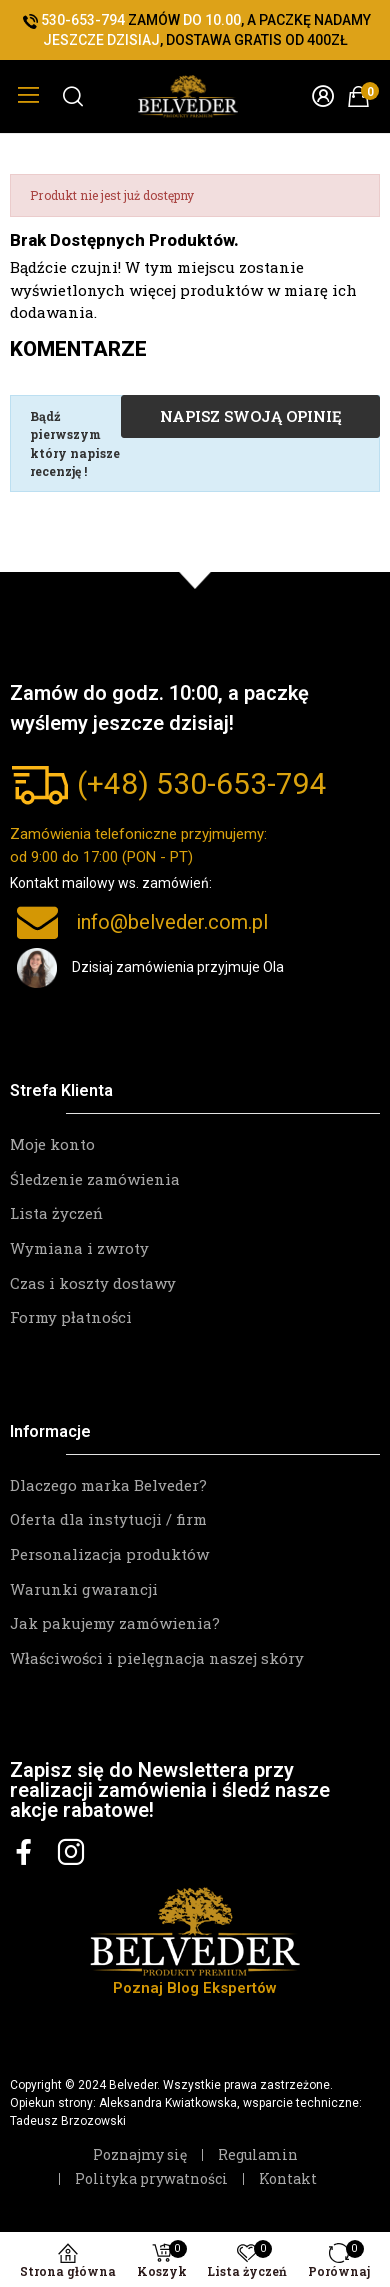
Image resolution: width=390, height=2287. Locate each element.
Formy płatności (71, 1317)
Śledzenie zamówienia (95, 1179)
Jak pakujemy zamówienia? (115, 1623)
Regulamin (258, 2155)
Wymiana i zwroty (79, 1248)
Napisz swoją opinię (251, 416)
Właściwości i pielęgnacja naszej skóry (157, 1658)
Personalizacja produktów (109, 1554)
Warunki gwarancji (84, 1589)
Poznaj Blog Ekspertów (195, 1988)
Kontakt (288, 2179)
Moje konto (52, 1144)
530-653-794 (241, 783)
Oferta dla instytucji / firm (108, 1519)
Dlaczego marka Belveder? (108, 1485)
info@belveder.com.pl (172, 922)
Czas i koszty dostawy (93, 1283)
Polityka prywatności (151, 2179)
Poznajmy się (140, 2155)
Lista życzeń (56, 1213)
